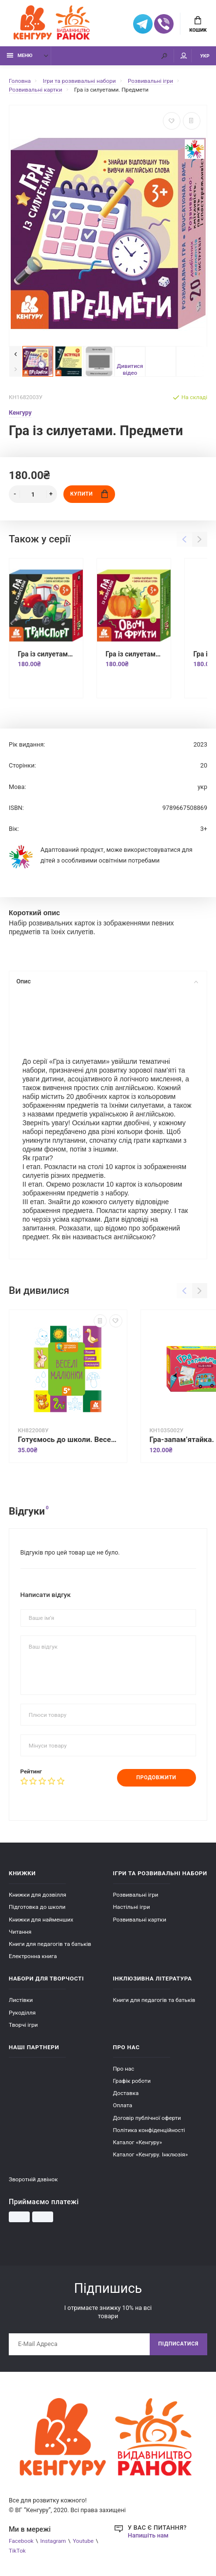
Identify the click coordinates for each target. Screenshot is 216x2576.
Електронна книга (33, 1956)
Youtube (83, 2541)
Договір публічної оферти (147, 2118)
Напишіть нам (148, 2535)
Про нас (124, 2068)
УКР (205, 55)
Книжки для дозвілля (37, 1894)
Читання (20, 1931)
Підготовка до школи (37, 1906)
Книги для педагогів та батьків (50, 1944)
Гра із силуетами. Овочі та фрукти (134, 654)
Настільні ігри (131, 1906)
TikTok (17, 2550)
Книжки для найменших (41, 1919)
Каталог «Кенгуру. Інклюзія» (150, 2154)
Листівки (21, 2000)
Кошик (198, 24)
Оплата (123, 2105)
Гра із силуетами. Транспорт (46, 654)
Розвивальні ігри (135, 1894)
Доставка (126, 2093)
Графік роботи (132, 2080)
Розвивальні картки (139, 1919)
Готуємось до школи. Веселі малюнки (68, 1439)
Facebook (21, 2541)
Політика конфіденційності (149, 2130)
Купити (89, 494)
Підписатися (178, 2344)
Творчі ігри (23, 2024)
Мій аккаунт (183, 56)
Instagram (53, 2541)
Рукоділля (22, 2012)
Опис (107, 981)
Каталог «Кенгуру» (137, 2142)
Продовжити (157, 1777)
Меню (20, 55)
